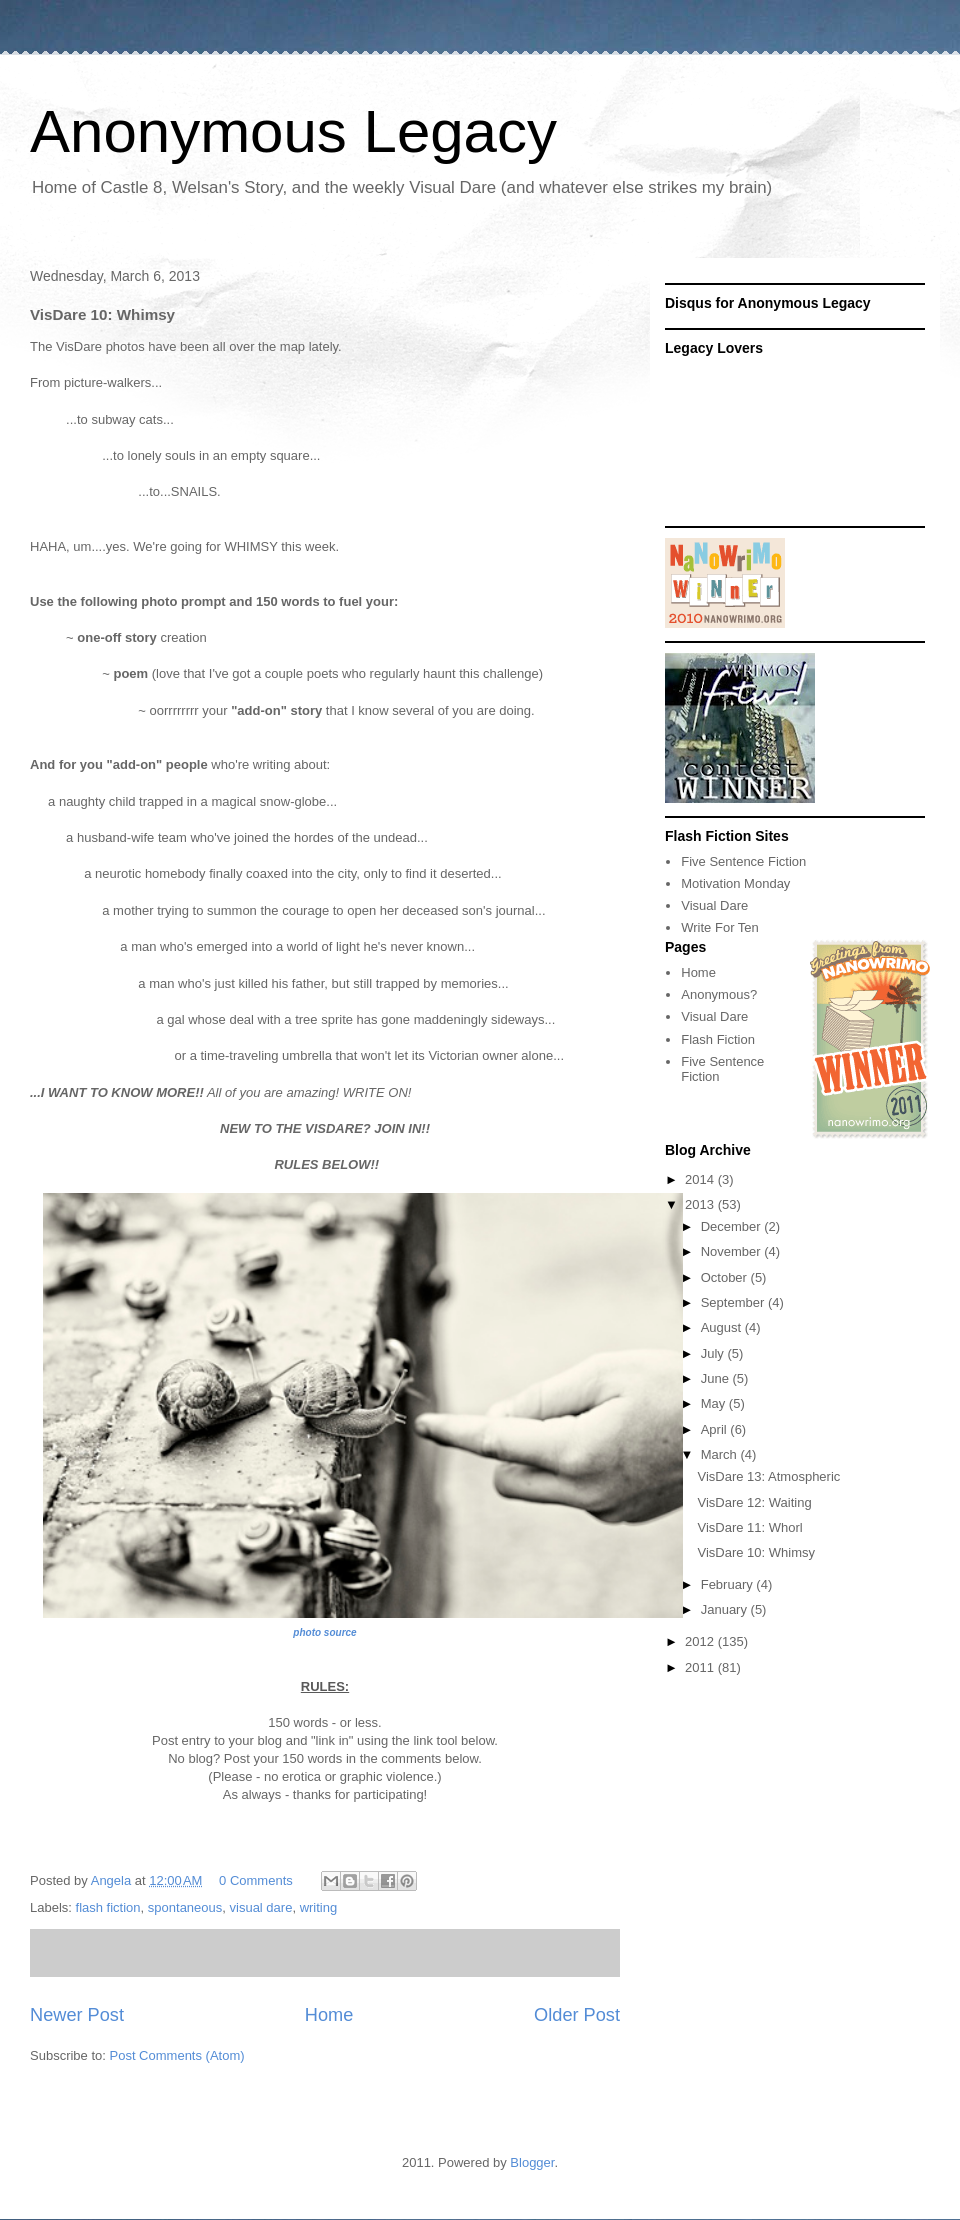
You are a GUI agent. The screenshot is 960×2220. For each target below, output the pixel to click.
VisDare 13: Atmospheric (768, 1476)
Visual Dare (714, 905)
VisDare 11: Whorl (749, 1527)
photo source (324, 1632)
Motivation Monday (735, 883)
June (717, 1378)
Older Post (577, 2015)
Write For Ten (720, 927)
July (714, 1353)
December (733, 1226)
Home (329, 2015)
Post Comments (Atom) (177, 2055)
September (734, 1302)
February (729, 1584)
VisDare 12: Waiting (754, 1502)
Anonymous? (719, 994)
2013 (701, 1204)
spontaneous (185, 1907)
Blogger (532, 2162)
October (726, 1277)
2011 (701, 1667)
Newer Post (77, 2015)
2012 (701, 1641)
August (723, 1327)
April (716, 1429)
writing (319, 1907)
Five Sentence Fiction (743, 861)
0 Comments (256, 1880)
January (726, 1609)
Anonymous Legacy (293, 131)
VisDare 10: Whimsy (756, 1552)
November (733, 1251)
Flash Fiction (718, 1039)
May (715, 1403)
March (721, 1454)
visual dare (261, 1907)
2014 (701, 1179)
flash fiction (108, 1907)
